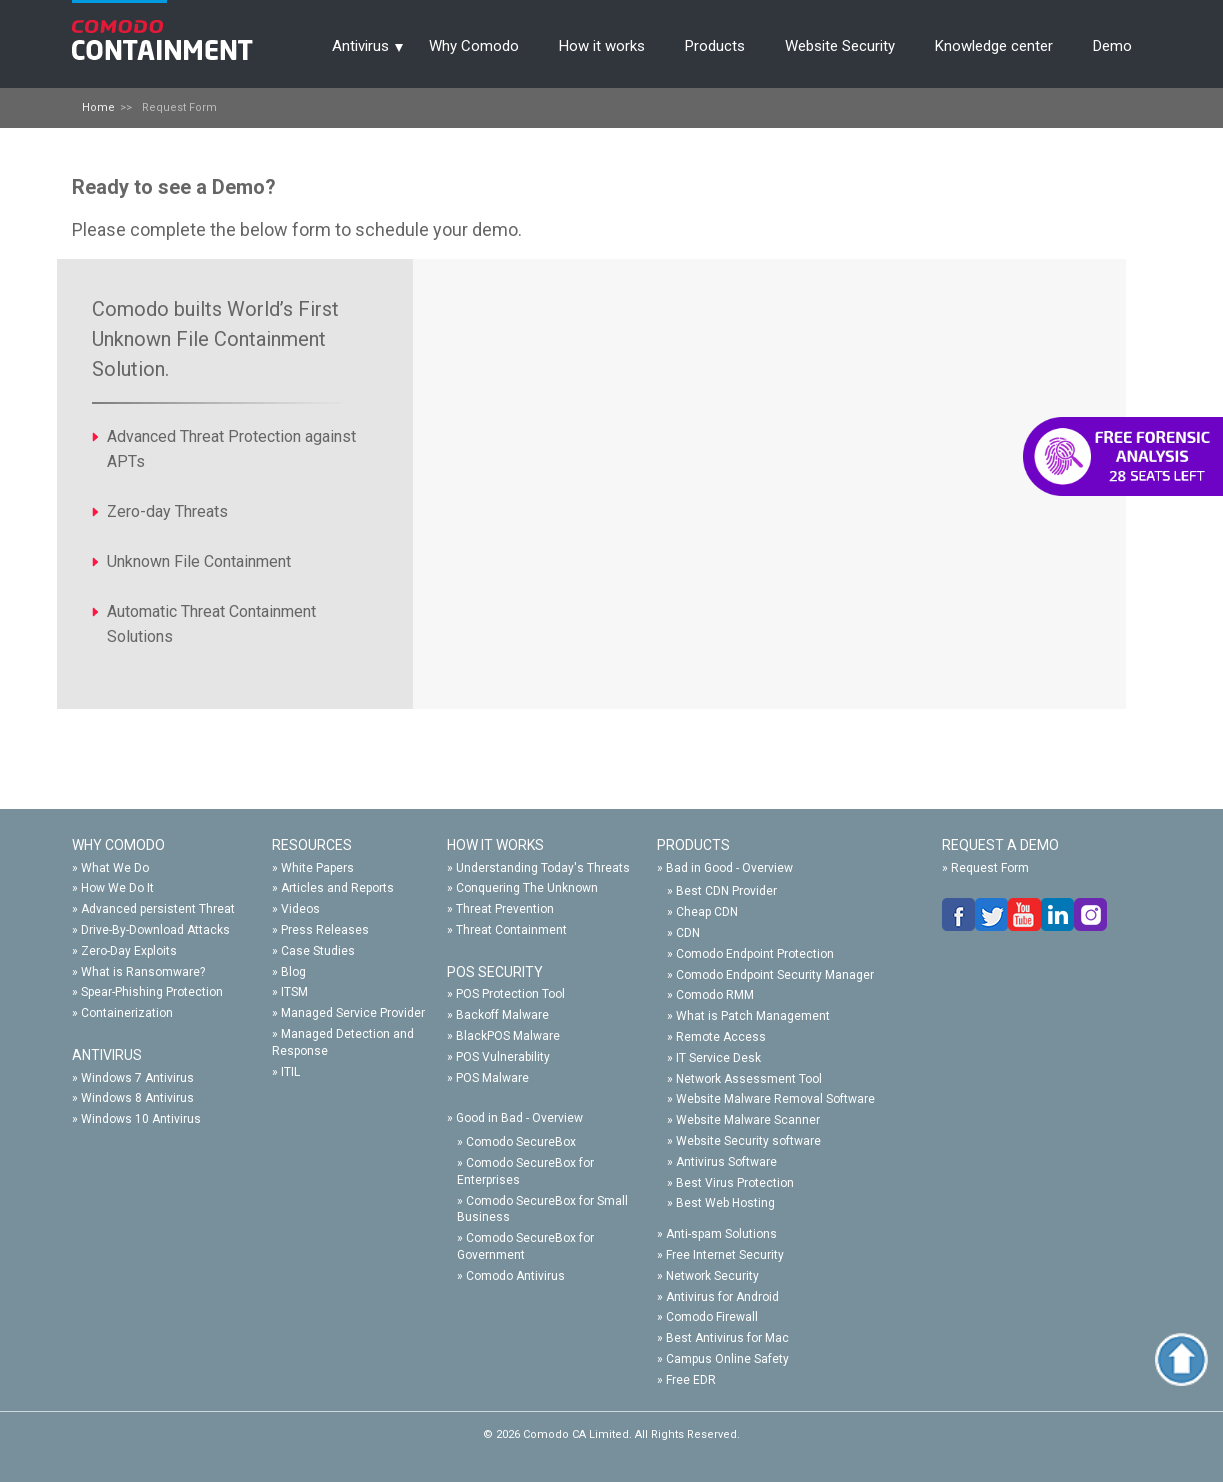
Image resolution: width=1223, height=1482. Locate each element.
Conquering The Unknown (527, 888)
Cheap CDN (707, 912)
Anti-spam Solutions (721, 1234)
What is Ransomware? (143, 972)
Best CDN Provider (726, 891)
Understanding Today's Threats (543, 868)
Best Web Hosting (725, 1203)
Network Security (712, 1276)
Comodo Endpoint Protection (755, 954)
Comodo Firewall (712, 1317)
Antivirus (360, 46)
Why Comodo (474, 46)
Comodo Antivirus (515, 1276)
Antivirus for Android (722, 1297)
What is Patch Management (753, 1016)
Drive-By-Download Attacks (155, 930)
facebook (958, 914)
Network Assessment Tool (749, 1079)
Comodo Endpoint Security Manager (775, 975)
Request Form (990, 868)
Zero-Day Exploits (129, 951)
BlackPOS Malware (508, 1036)
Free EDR (691, 1380)
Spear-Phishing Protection (152, 992)
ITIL (290, 1072)
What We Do (115, 868)
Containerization (127, 1013)
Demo (1112, 46)
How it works (602, 46)
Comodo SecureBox (521, 1142)
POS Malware (492, 1078)
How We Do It (117, 888)
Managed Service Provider (353, 1013)
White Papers (317, 868)
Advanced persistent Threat (158, 909)
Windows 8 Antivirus (137, 1098)
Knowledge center (994, 46)
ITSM (294, 992)
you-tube (1024, 914)
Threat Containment (511, 930)
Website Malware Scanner (748, 1120)
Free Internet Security (725, 1255)
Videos (300, 909)
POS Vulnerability (503, 1057)
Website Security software (748, 1141)
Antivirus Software (726, 1162)
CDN (688, 933)
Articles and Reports (337, 888)
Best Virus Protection (735, 1183)
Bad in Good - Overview (729, 868)
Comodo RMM (715, 995)
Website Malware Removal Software (775, 1099)
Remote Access (721, 1037)
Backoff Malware (502, 1015)
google (1090, 914)
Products (715, 46)
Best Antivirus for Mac (727, 1338)
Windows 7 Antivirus (137, 1078)
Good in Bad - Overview (519, 1118)
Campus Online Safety (727, 1359)
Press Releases (325, 930)
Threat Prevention (505, 909)
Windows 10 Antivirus (141, 1119)
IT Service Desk (718, 1058)
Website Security (840, 46)
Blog (293, 972)
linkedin (1057, 914)
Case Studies (318, 951)
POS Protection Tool (510, 994)
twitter (991, 914)
